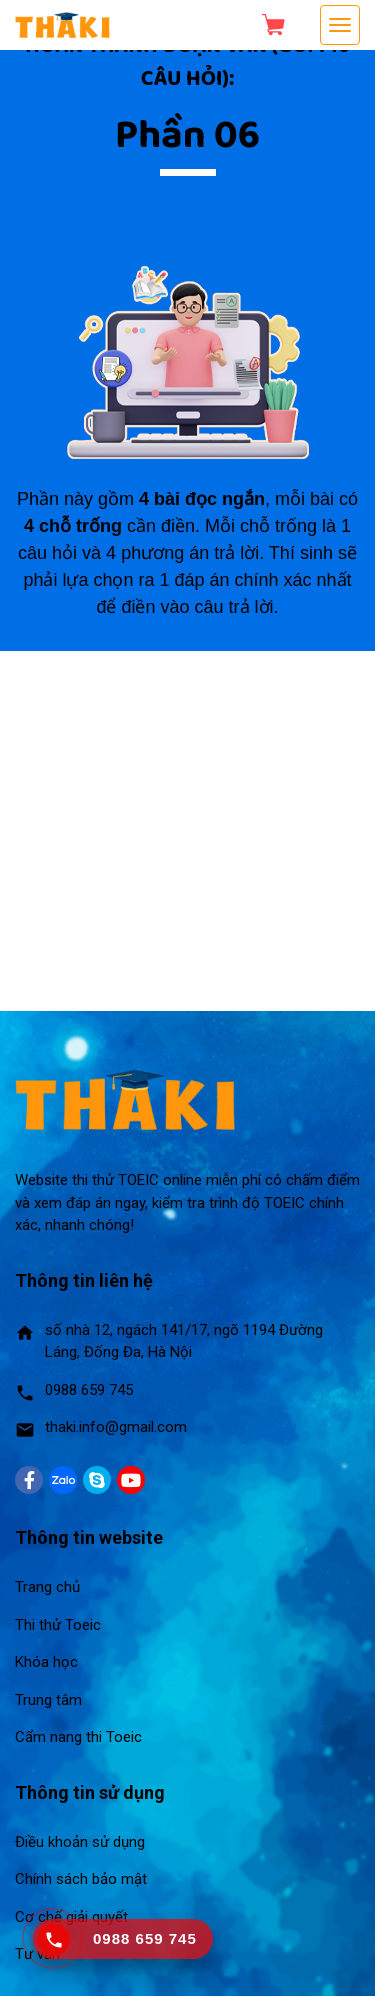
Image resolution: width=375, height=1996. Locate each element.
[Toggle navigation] (340, 25)
